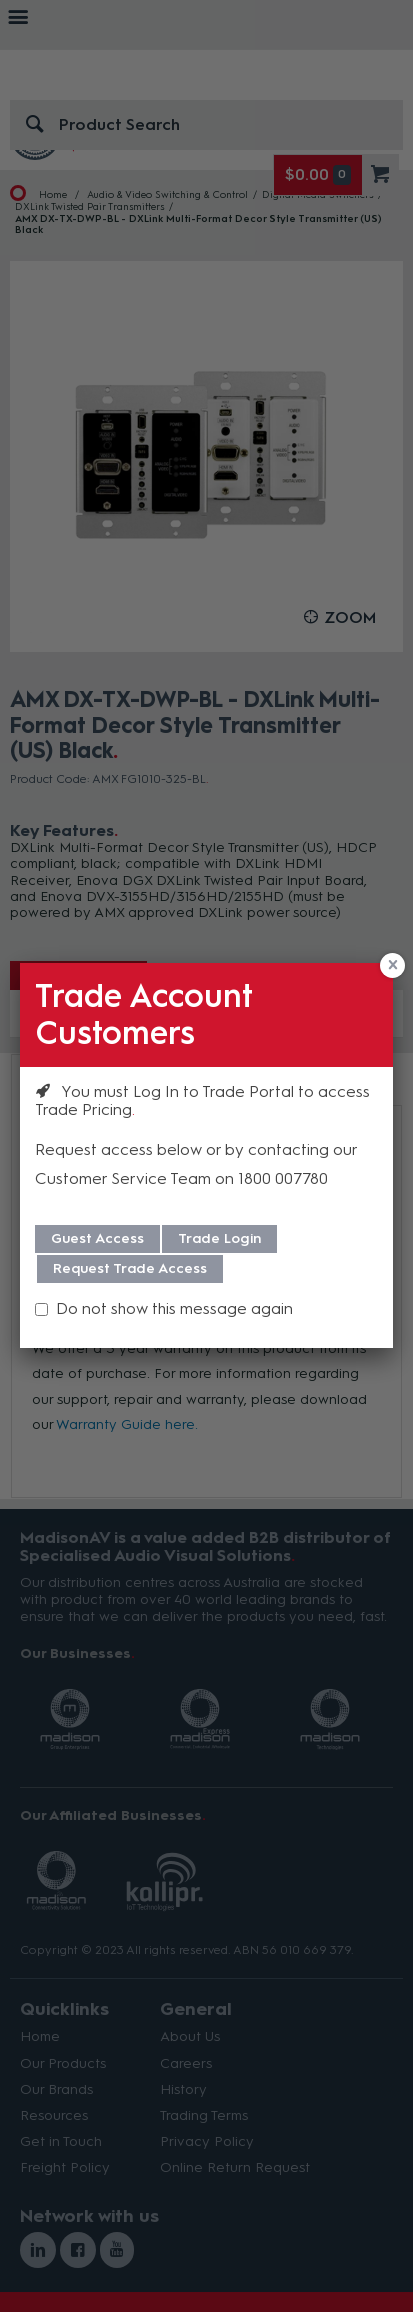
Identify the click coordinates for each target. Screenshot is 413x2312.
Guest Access (97, 1238)
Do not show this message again (174, 1308)
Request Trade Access (130, 1268)
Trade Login (219, 1238)
